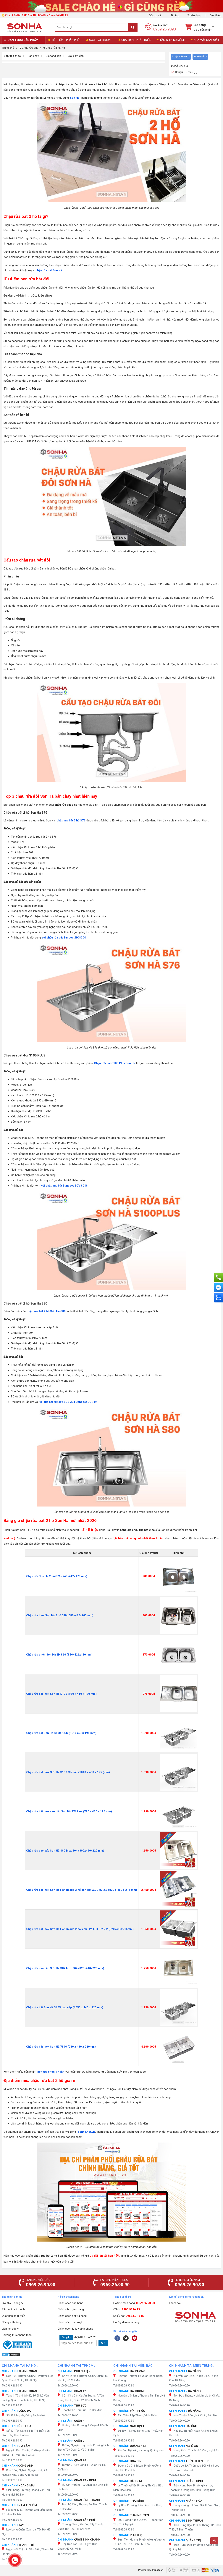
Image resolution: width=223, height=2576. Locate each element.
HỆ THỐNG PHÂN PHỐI (66, 40)
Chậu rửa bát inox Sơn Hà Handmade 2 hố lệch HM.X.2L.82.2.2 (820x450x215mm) (80, 1929)
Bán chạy (31, 56)
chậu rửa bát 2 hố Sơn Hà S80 (46, 1311)
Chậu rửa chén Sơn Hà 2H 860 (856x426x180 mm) (59, 1654)
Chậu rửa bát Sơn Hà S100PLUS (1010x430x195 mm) (61, 1733)
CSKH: (126, 2309)
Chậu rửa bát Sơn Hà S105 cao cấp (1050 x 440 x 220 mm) (64, 2007)
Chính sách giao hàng (71, 2309)
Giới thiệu (215, 15)
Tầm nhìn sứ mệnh (13, 2309)
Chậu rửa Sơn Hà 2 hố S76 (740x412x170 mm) (56, 1576)
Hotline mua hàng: (134, 2303)
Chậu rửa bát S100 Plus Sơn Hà (114, 1063)
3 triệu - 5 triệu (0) (184, 72)
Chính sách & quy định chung (75, 2328)
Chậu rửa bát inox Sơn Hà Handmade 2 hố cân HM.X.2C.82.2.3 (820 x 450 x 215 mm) (81, 1889)
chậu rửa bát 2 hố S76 (71, 820)
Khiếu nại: (128, 2316)
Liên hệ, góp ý (10, 2328)
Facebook (175, 2303)
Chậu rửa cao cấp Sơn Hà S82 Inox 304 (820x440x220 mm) (65, 1968)
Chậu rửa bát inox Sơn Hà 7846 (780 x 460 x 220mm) (61, 2046)
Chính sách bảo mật (70, 2322)
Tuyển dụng (194, 15)
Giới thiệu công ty (12, 2303)
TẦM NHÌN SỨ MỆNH (171, 40)
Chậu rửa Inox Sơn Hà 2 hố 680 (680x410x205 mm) (59, 1615)
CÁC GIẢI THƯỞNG (99, 40)
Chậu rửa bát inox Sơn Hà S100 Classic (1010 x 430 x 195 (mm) (68, 1772)
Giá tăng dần (51, 56)
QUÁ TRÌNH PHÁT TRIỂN (135, 40)
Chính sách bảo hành (70, 2303)
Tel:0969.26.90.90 (12, 2385)
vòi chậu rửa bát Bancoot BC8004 (64, 937)
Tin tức (175, 15)
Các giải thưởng (11, 2322)
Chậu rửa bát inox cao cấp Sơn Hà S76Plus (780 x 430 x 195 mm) (69, 1811)
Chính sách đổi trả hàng (72, 2316)
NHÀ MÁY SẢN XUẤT (205, 40)
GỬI (103, 2343)
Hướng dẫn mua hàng (126, 2322)
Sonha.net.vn (86, 2131)
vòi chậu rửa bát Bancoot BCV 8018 (64, 1185)
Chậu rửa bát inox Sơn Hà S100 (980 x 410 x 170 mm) (61, 1693)
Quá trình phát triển (13, 2316)
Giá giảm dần (74, 56)
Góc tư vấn (155, 15)
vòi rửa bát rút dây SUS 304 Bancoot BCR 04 (68, 1402)
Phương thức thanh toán (17, 2335)
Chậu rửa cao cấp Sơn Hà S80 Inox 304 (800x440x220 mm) (65, 1850)
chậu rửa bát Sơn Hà (48, 270)
